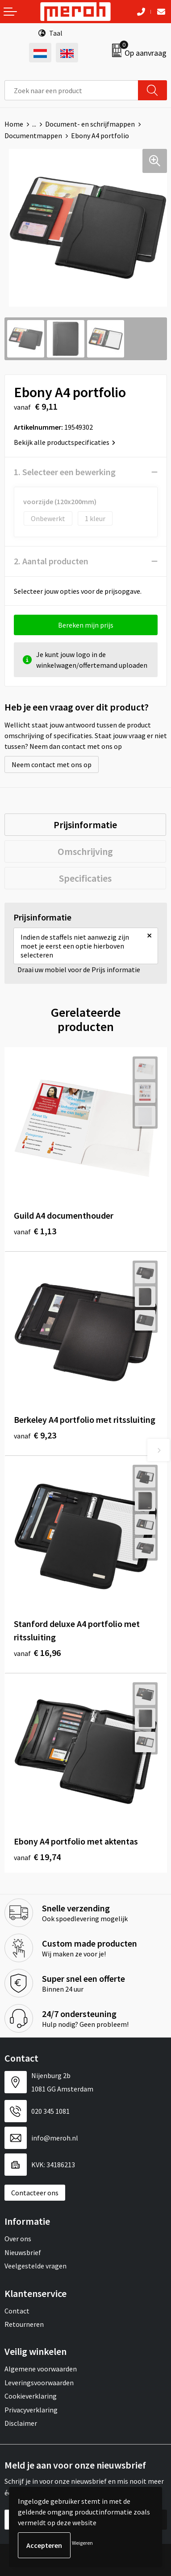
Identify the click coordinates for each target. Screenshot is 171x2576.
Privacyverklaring (31, 2409)
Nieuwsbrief (22, 2252)
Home (13, 123)
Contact (16, 2310)
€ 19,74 (37, 1856)
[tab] (85, 824)
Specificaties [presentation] (85, 878)
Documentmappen (33, 135)
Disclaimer (20, 2423)
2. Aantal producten (51, 561)
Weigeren (82, 2542)
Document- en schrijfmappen (90, 123)
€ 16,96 (37, 1652)
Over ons (17, 2238)
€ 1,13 (35, 1231)
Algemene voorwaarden (40, 2368)
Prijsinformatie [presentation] (85, 824)
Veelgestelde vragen (35, 2265)
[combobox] (71, 90)
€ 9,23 (35, 1435)
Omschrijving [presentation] (85, 851)
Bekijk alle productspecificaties (64, 442)
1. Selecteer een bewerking (65, 471)
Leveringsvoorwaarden (39, 2382)
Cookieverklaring (30, 2395)
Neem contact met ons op (52, 764)
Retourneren (24, 2324)
